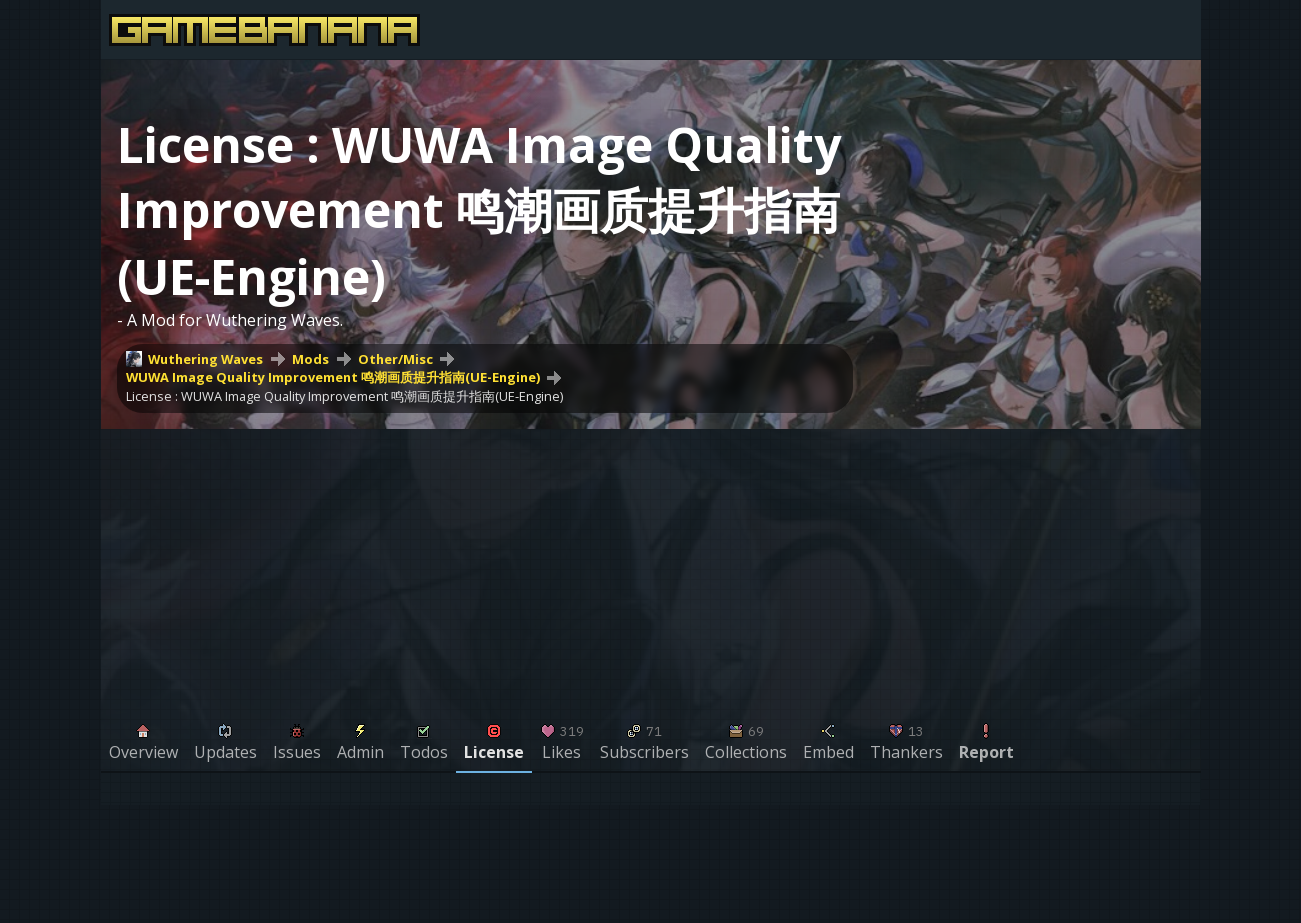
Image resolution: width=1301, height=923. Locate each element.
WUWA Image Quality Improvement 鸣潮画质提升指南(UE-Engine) (333, 377)
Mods (310, 359)
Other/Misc (395, 359)
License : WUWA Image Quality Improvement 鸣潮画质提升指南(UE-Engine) (344, 396)
